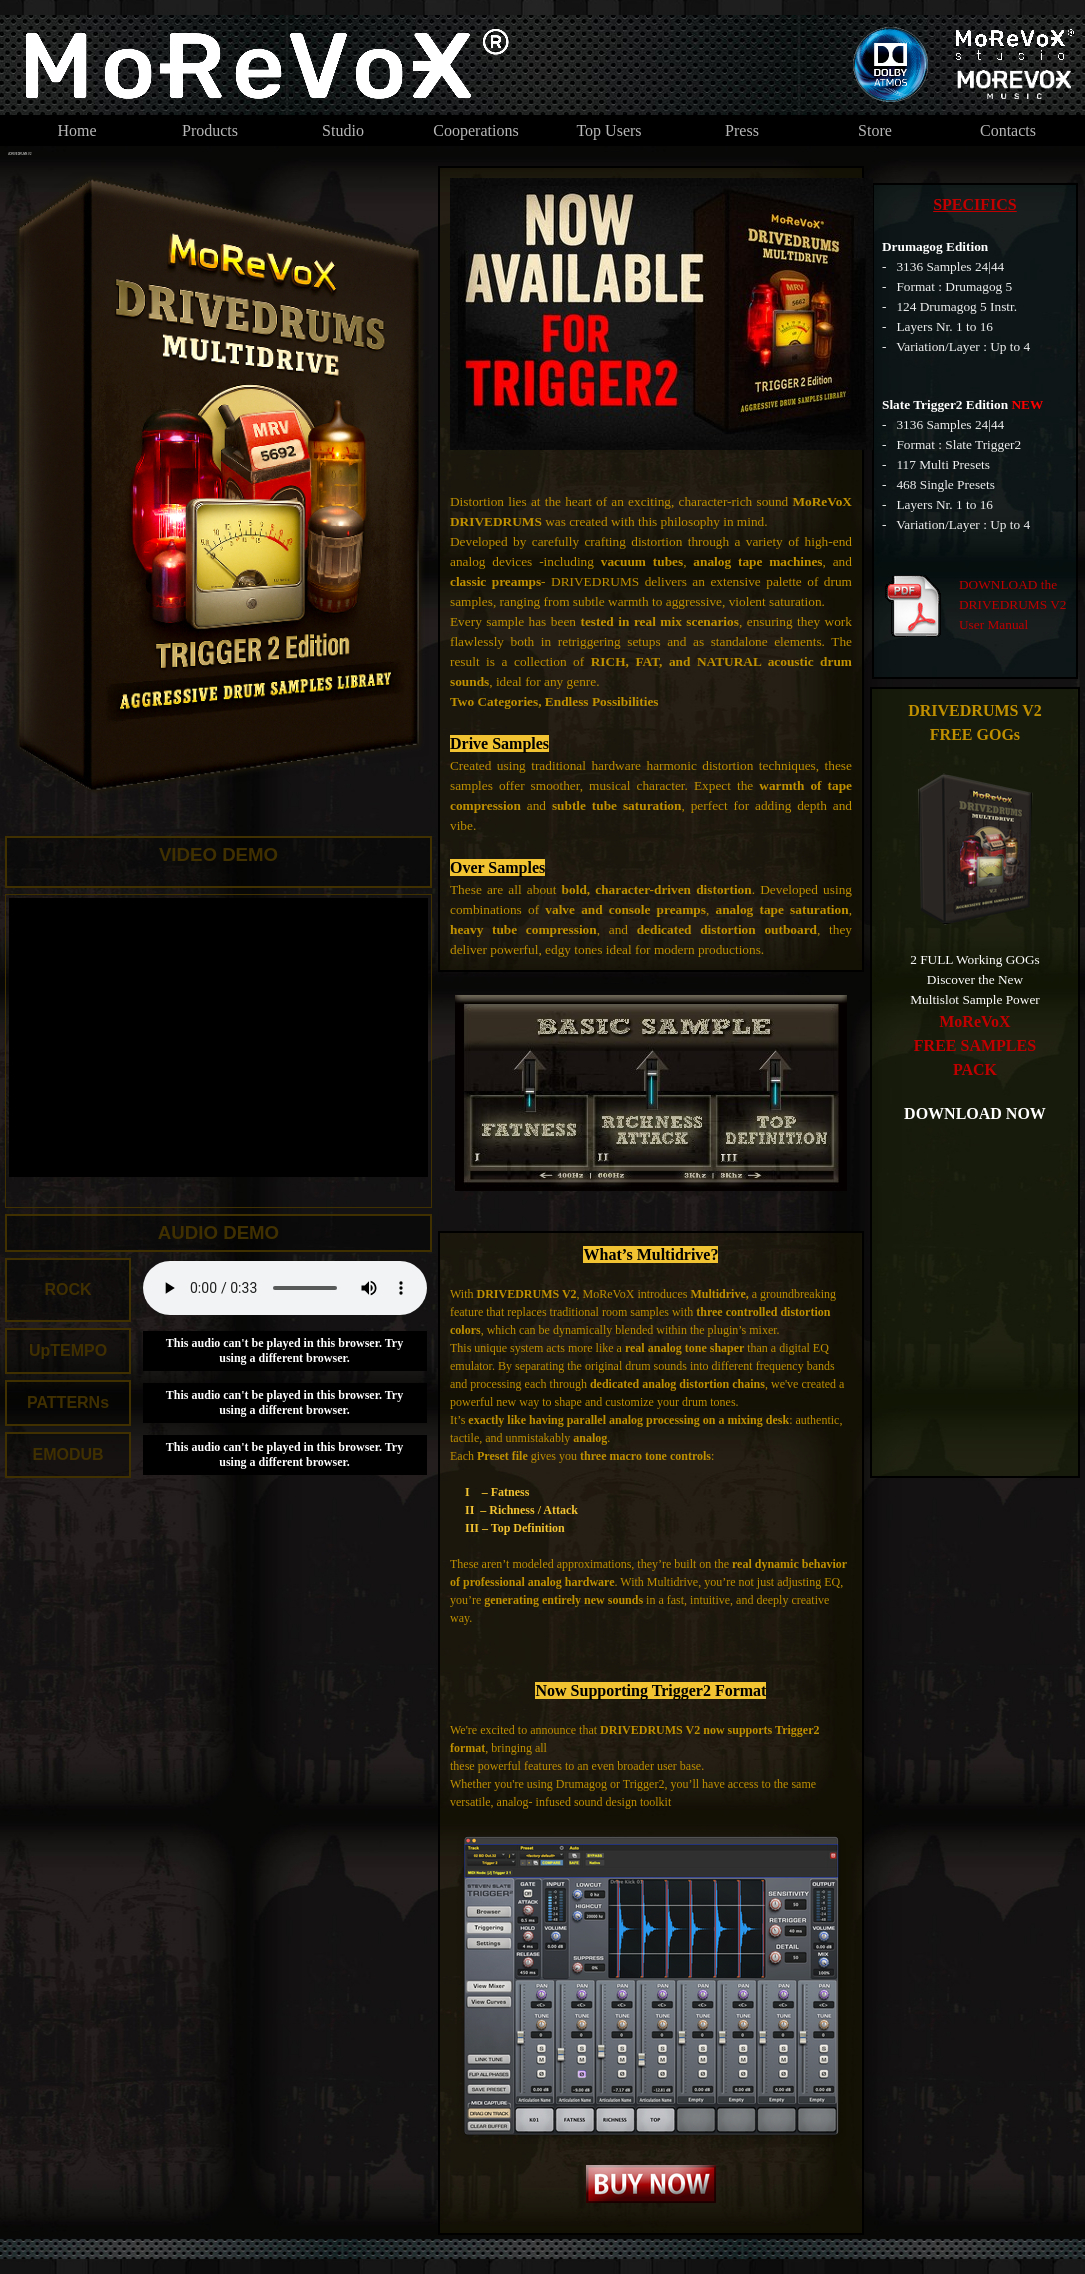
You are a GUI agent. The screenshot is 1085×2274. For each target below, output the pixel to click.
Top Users (608, 130)
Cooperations (475, 130)
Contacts (1008, 130)
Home (76, 130)
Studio (343, 130)
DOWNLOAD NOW (975, 1113)
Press (742, 130)
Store (875, 130)
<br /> (285, 1288)
